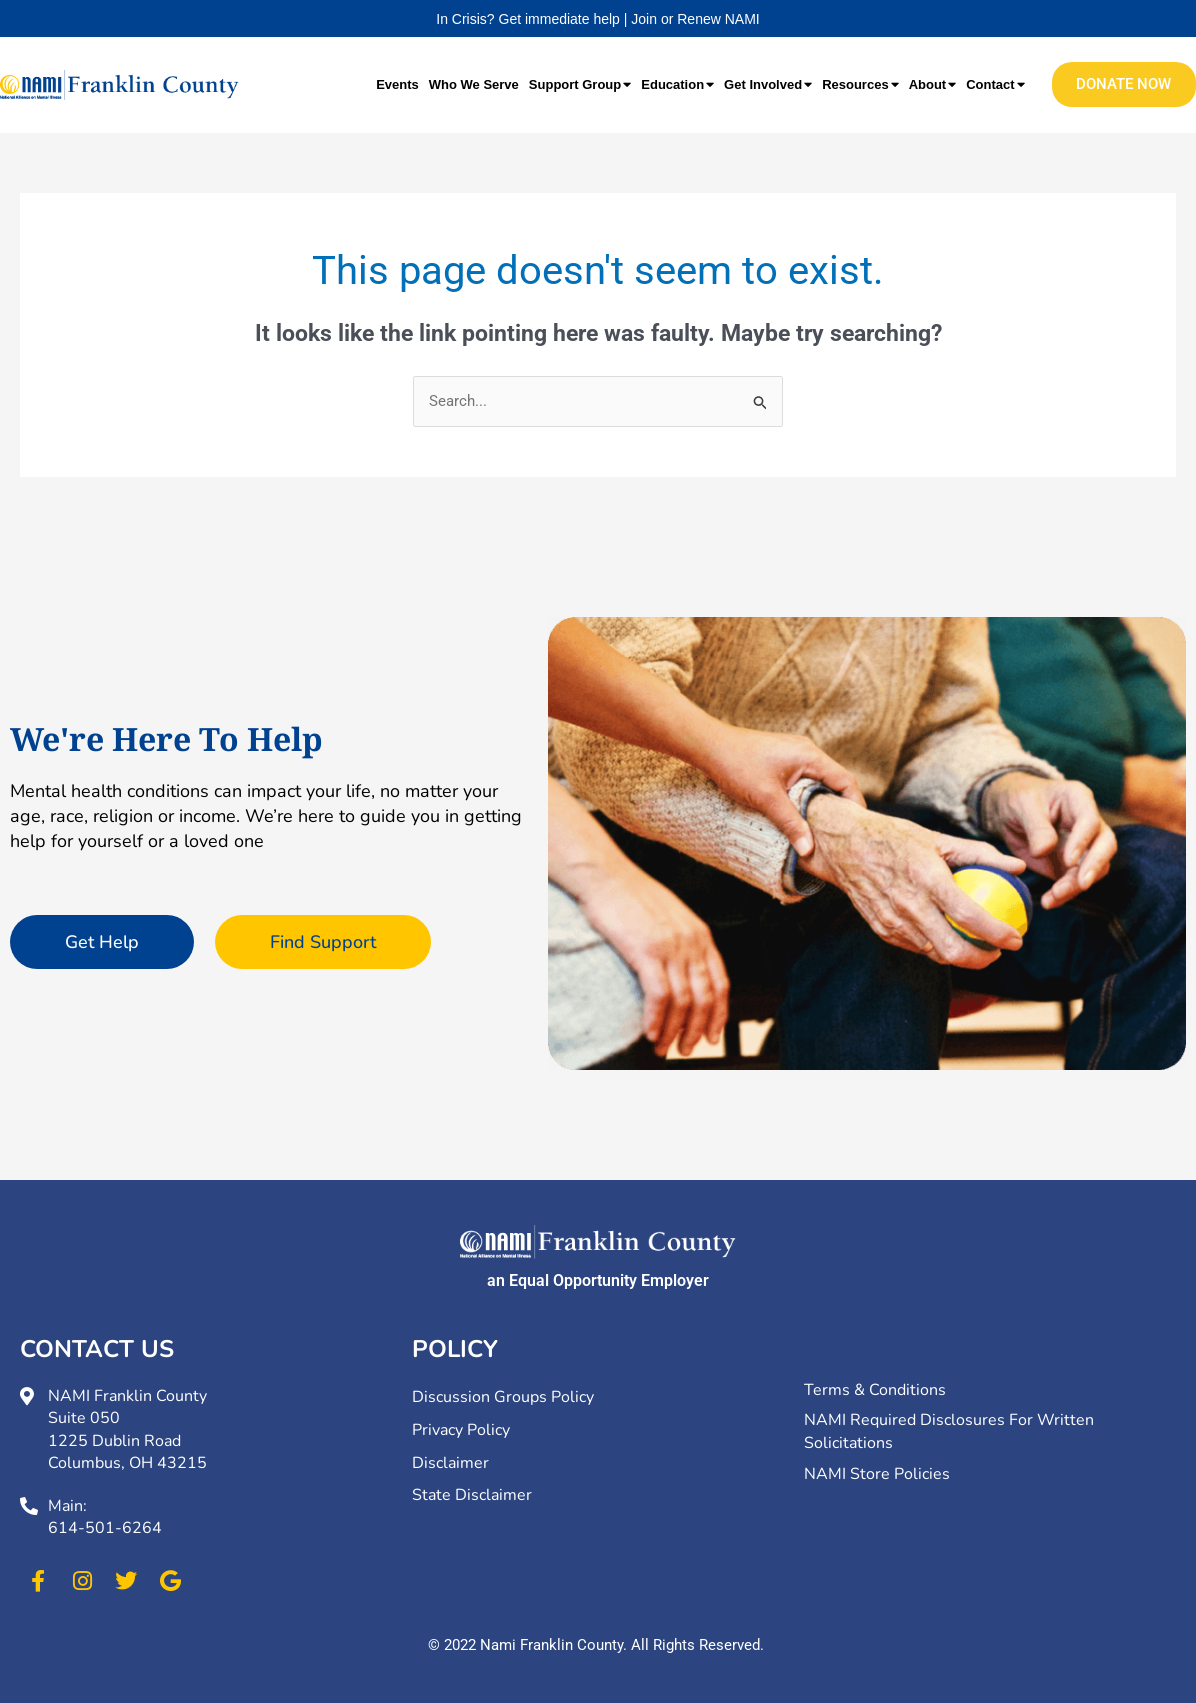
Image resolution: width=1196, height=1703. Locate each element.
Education (677, 84)
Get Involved (768, 84)
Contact (995, 84)
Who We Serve (474, 84)
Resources (860, 84)
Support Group (580, 84)
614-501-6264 (105, 1528)
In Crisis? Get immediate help (528, 19)
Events (397, 84)
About (933, 84)
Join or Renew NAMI (695, 19)
